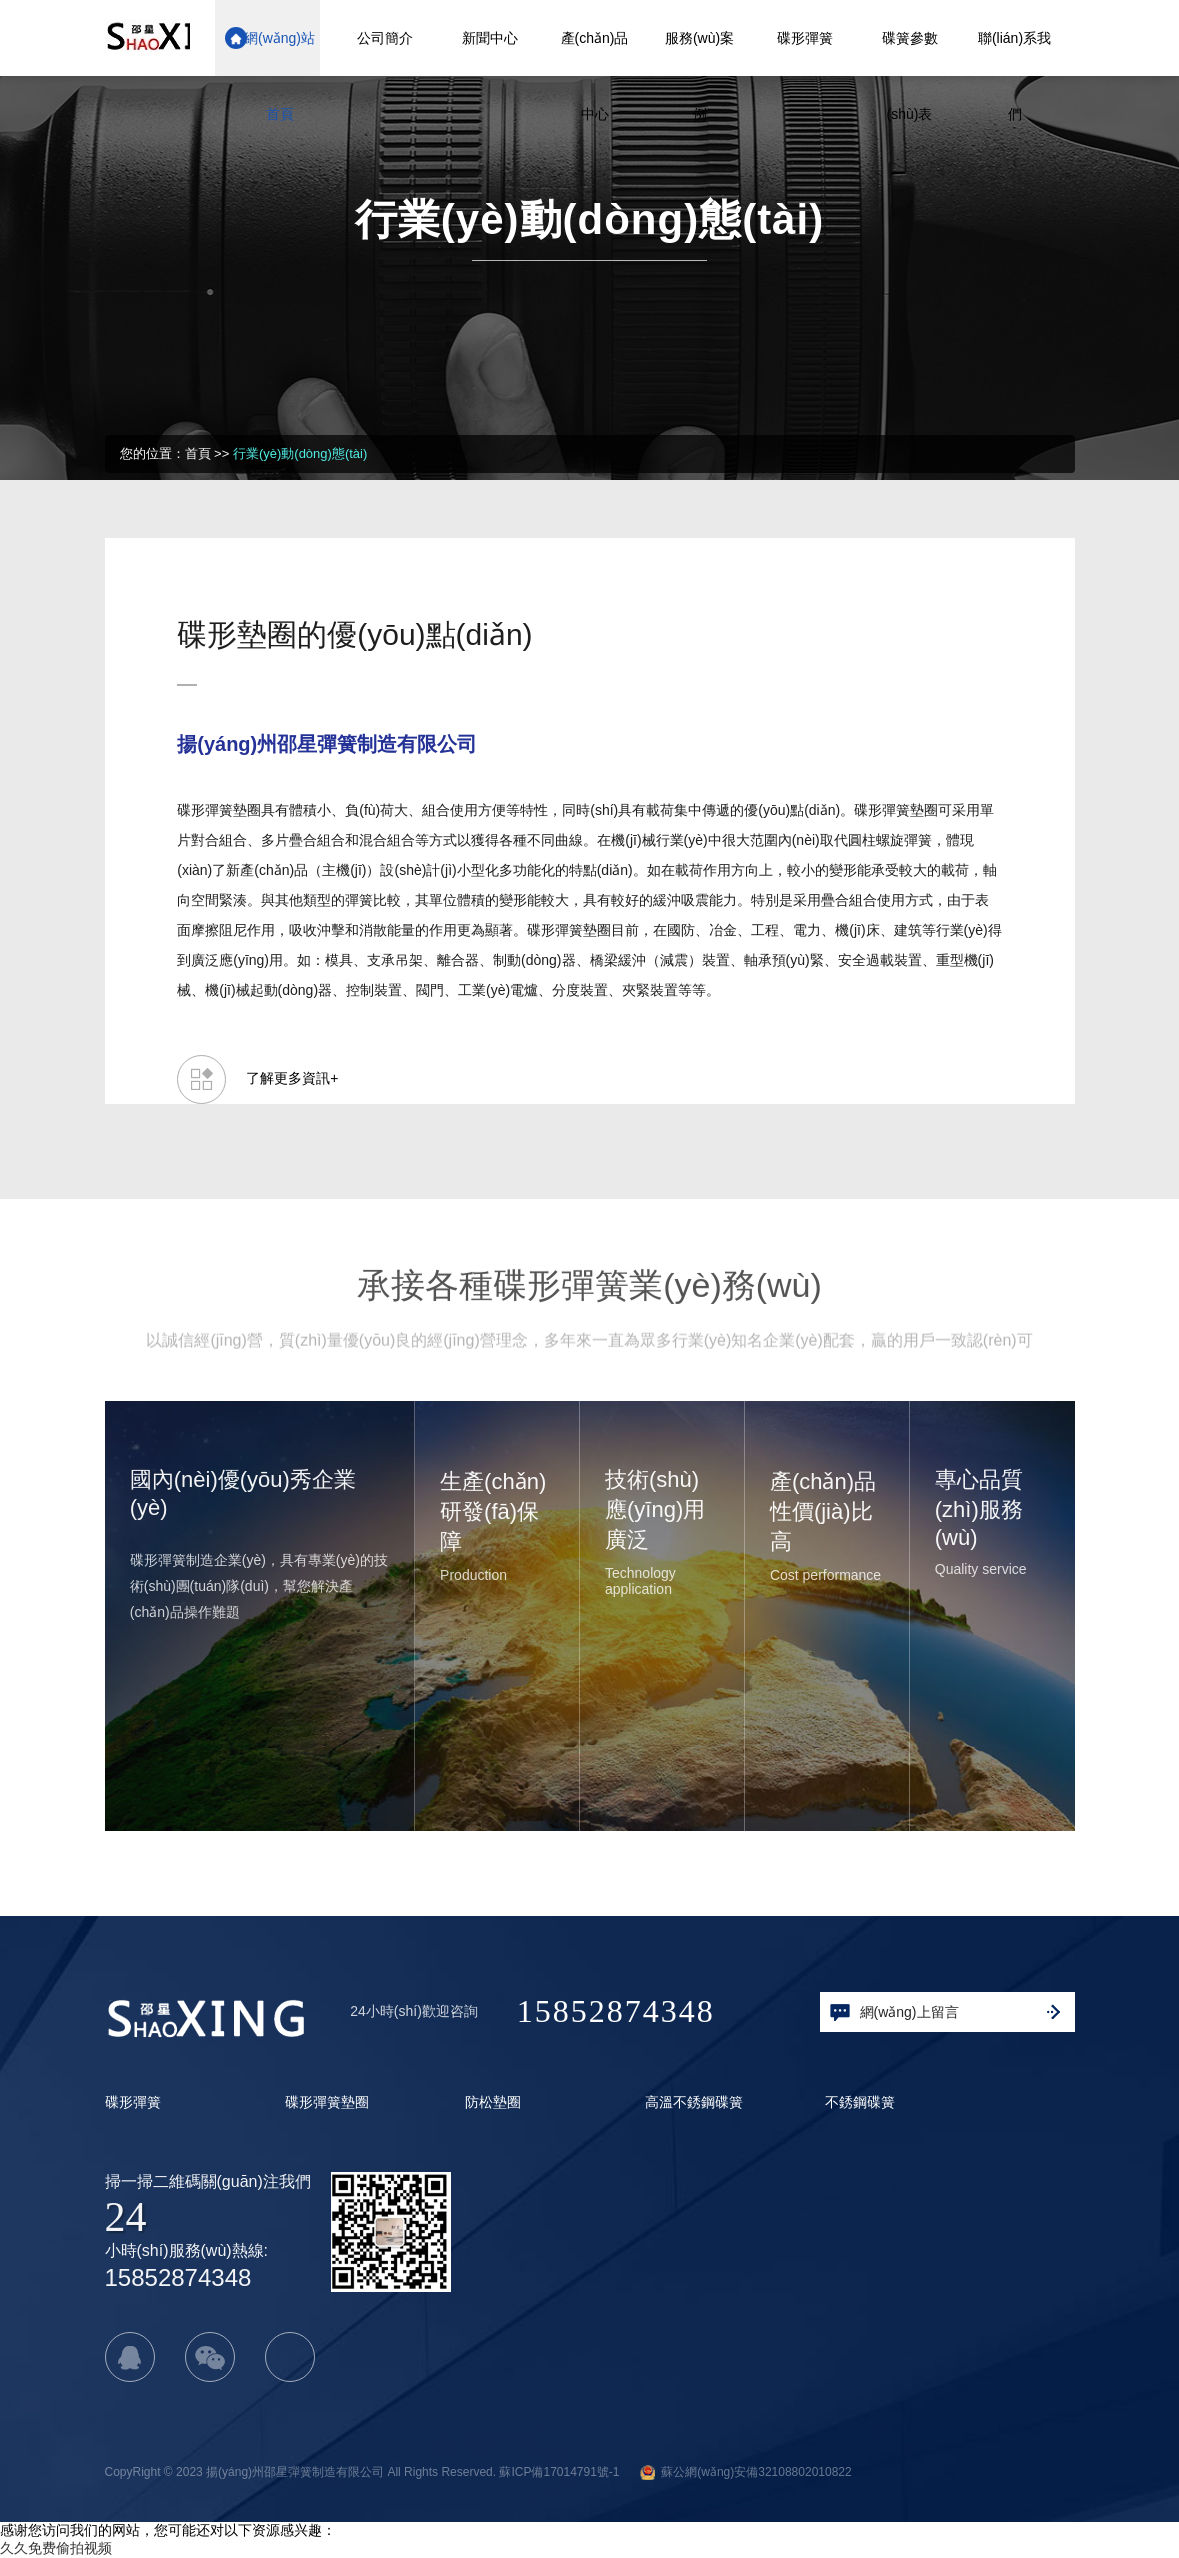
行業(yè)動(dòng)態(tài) (300, 453)
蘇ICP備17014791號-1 (559, 2472)
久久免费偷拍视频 (56, 2548)
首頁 (198, 453)
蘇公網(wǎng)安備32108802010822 (746, 2472)
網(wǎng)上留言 (945, 2013)
